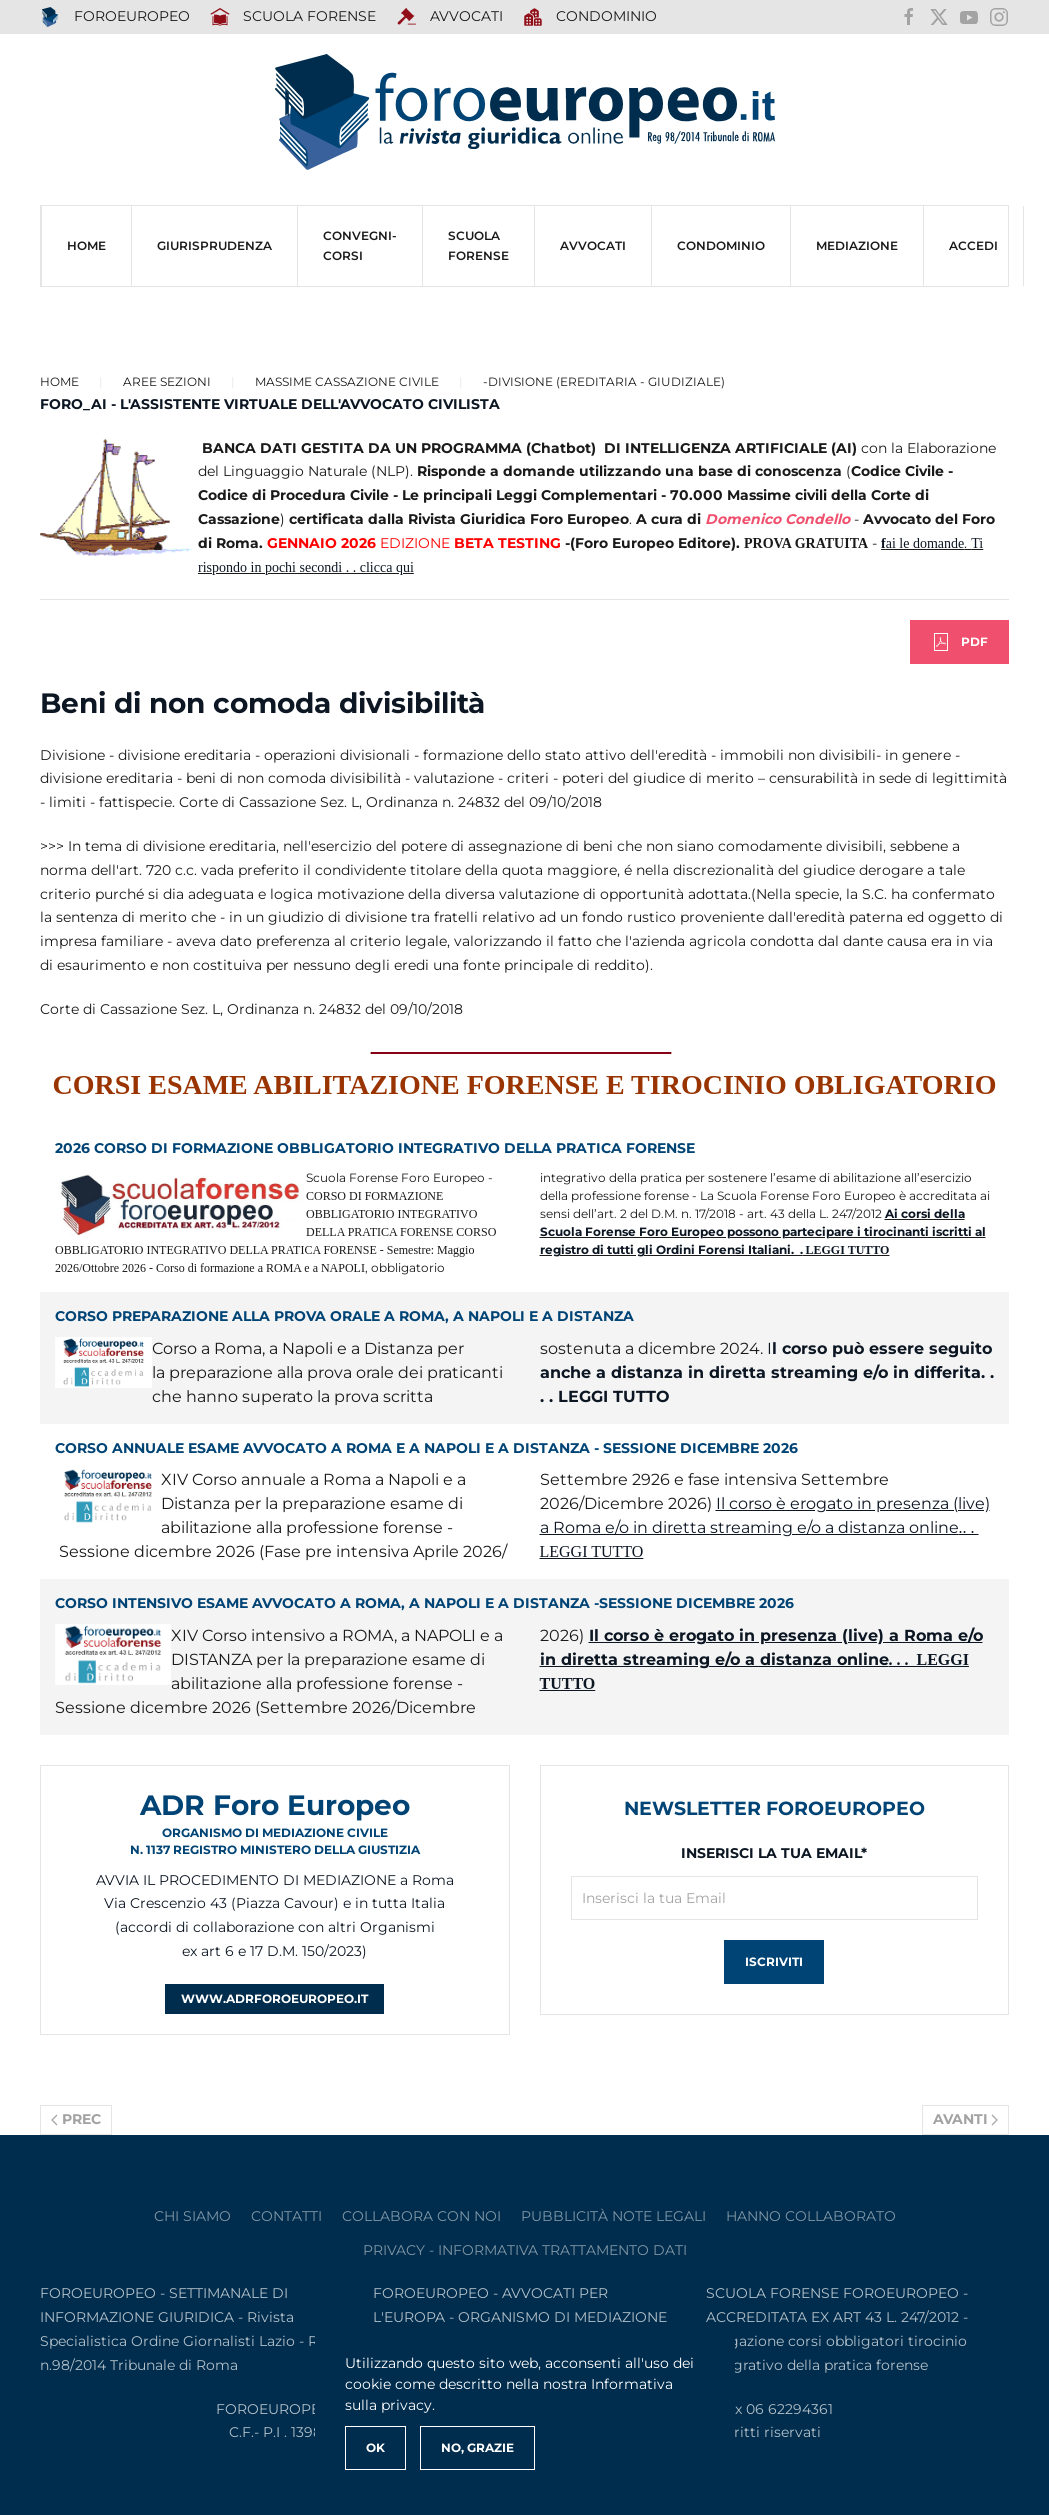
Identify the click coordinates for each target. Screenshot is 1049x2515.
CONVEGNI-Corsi (360, 245)
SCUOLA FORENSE (293, 17)
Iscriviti (774, 1961)
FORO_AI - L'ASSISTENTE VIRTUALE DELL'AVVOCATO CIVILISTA (270, 404)
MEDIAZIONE (857, 245)
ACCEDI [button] (973, 245)
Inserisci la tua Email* (774, 1853)
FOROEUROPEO (115, 17)
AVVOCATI (449, 17)
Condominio (590, 17)
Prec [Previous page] (76, 2119)
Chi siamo (192, 2216)
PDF (959, 642)
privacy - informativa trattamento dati (525, 2250)
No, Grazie (477, 2447)
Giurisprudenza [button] (214, 245)
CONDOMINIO (721, 245)
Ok (375, 2447)
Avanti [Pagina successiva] (966, 2119)
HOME (86, 245)
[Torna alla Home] (525, 112)
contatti (286, 2216)
